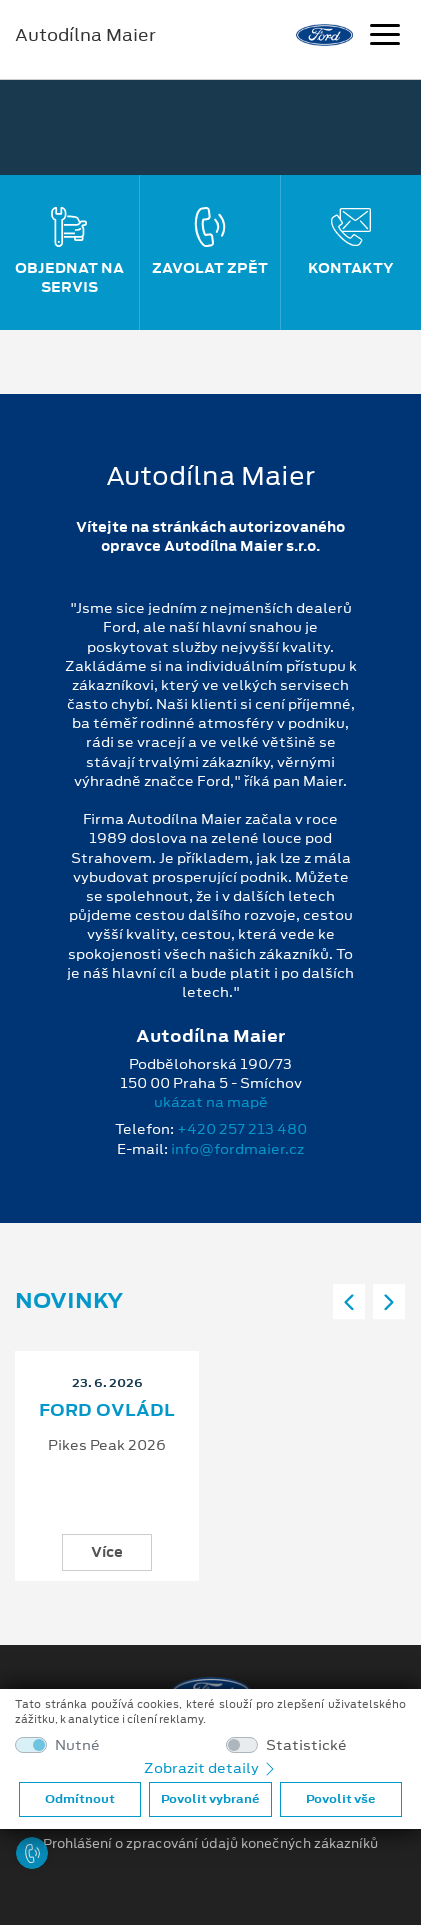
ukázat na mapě (211, 1102)
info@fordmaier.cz (237, 1149)
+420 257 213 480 (242, 1129)
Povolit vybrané (210, 1799)
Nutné (77, 1745)
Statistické (306, 1745)
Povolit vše (340, 1799)
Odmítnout (80, 1799)
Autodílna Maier (85, 35)
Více (107, 1552)
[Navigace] (385, 37)
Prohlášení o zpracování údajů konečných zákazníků (210, 1844)
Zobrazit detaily (211, 1768)
